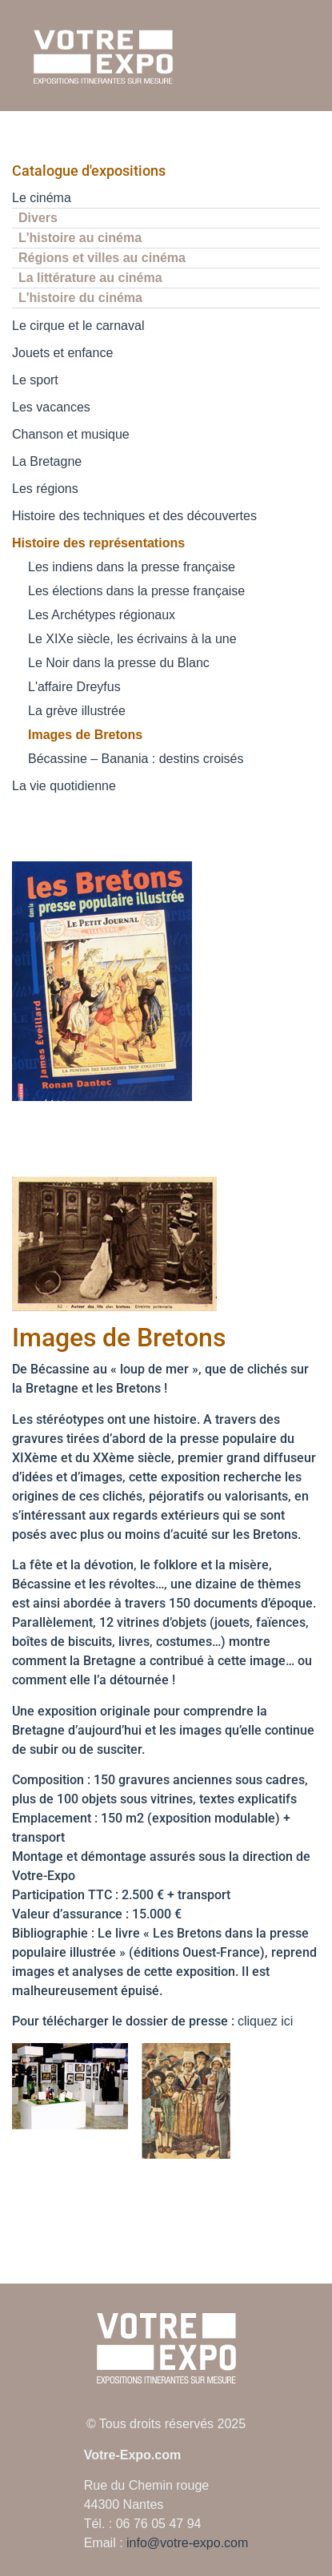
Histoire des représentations (98, 543)
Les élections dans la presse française (136, 591)
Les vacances (51, 407)
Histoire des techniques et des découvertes (134, 516)
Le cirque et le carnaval (78, 325)
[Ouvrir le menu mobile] (306, 56)
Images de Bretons (85, 734)
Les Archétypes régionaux (101, 615)
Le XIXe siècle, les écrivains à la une (132, 639)
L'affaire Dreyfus (74, 687)
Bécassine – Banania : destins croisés (135, 758)
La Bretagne (47, 461)
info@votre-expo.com (187, 2543)
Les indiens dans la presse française (131, 567)
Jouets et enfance (62, 353)
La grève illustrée (77, 711)
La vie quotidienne (64, 786)
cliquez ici (265, 2021)
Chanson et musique (71, 434)
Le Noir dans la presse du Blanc (119, 663)
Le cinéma (41, 198)
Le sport (35, 380)
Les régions (45, 488)
